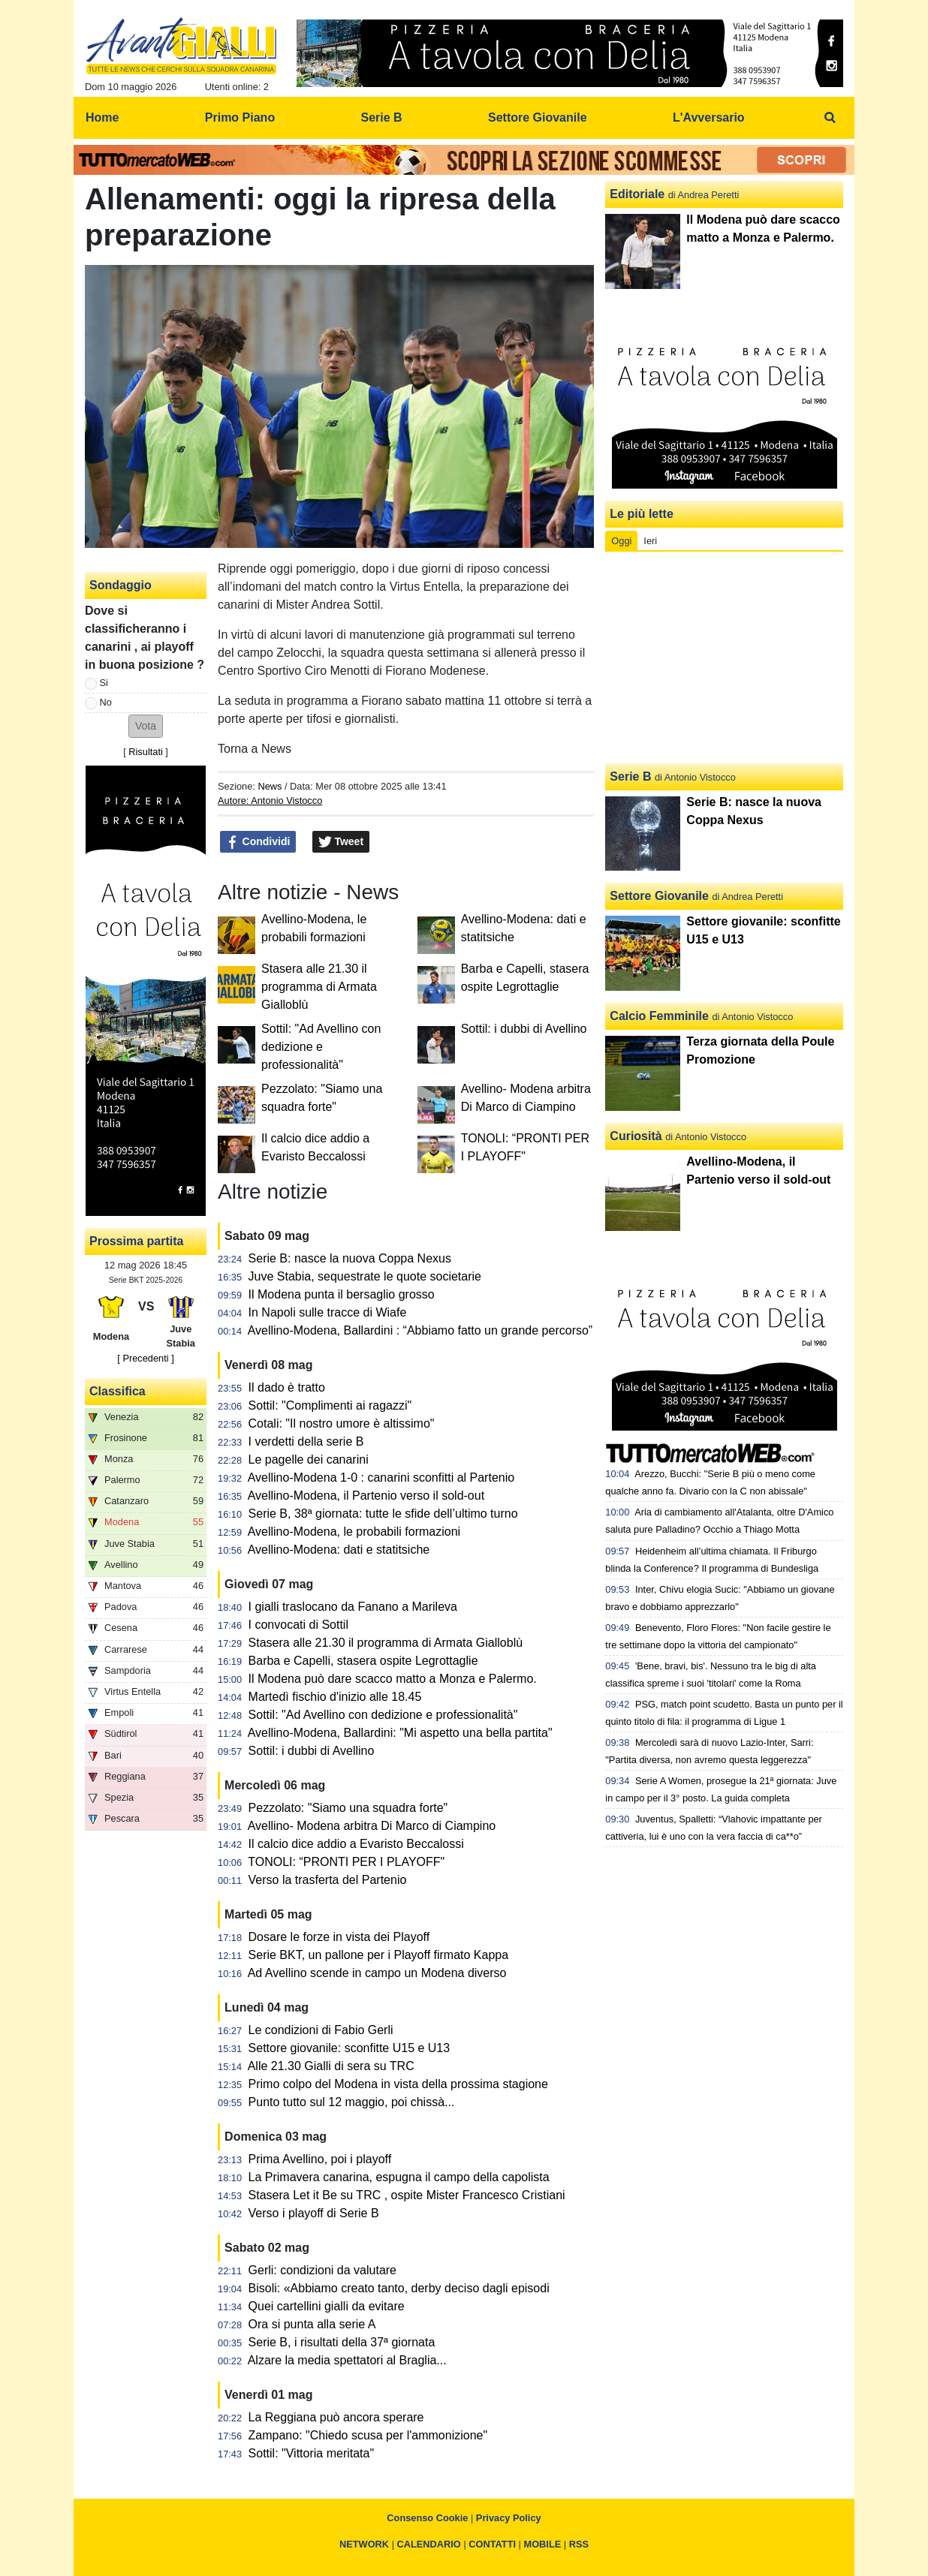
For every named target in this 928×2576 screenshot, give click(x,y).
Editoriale (637, 194)
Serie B (630, 776)
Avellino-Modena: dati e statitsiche (339, 1549)
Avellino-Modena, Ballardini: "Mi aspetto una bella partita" (400, 1732)
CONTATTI (492, 2544)
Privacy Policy (508, 2517)
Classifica (117, 1391)
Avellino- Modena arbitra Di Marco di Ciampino (372, 1825)
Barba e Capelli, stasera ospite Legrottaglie (363, 1660)
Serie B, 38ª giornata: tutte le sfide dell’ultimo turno (383, 1513)
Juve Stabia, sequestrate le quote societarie (365, 1276)
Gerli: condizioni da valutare (322, 2270)
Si (104, 682)
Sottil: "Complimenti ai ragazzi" (330, 1405)
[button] (145, 726)
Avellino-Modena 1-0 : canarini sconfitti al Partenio (381, 1477)
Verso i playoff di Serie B (314, 2213)
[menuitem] (830, 118)
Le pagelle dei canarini (309, 1459)
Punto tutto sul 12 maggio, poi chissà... (352, 2102)
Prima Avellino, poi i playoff (320, 2159)
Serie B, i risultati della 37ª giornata (342, 2342)
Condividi (258, 842)
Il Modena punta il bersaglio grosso (342, 1294)
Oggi (621, 540)
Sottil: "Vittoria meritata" (312, 2453)
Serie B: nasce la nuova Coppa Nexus (350, 1258)
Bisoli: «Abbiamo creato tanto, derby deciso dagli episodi (399, 2288)
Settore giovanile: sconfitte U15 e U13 (349, 2048)
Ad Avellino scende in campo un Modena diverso (377, 1973)
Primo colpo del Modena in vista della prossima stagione (398, 2084)
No (106, 702)
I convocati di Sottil (298, 1624)
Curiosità (635, 1136)
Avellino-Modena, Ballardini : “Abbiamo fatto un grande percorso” (420, 1330)
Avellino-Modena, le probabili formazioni (354, 1531)
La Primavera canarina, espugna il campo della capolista (399, 2177)
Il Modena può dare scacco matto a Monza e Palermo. (393, 1678)
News (270, 786)
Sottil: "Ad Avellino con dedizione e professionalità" (321, 1046)
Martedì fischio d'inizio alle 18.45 (335, 1696)
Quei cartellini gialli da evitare (327, 2306)
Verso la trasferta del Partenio (328, 1879)
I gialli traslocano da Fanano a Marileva (353, 1606)
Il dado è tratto (287, 1387)
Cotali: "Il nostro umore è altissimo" (342, 1423)
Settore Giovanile (659, 895)
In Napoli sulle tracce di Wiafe (328, 1312)
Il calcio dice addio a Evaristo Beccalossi (356, 1843)
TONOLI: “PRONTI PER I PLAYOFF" (346, 1861)
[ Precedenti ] (145, 1358)
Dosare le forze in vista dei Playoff (339, 1936)
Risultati (145, 751)
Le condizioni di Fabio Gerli (321, 2030)
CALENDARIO (429, 2544)
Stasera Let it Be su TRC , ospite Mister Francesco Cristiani (407, 2195)
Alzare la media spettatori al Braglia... (347, 2360)
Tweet (341, 842)
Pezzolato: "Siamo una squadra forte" (348, 1807)
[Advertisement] (724, 657)
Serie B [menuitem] (381, 117)
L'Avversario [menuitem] (709, 117)
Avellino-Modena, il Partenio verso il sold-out (366, 1495)
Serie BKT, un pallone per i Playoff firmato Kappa (379, 1955)
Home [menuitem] (102, 117)
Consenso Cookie (427, 2517)
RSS (579, 2544)
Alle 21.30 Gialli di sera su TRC (331, 2066)
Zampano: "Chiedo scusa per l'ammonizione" (368, 2435)
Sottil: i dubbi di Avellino (524, 1028)
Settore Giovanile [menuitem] (537, 117)
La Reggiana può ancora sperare (336, 2417)
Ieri (650, 540)
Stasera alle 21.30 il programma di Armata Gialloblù (319, 986)
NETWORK (364, 2544)
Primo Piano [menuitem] (240, 117)
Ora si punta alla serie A (312, 2324)
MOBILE (543, 2544)
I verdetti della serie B (306, 1441)
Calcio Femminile (659, 1016)
